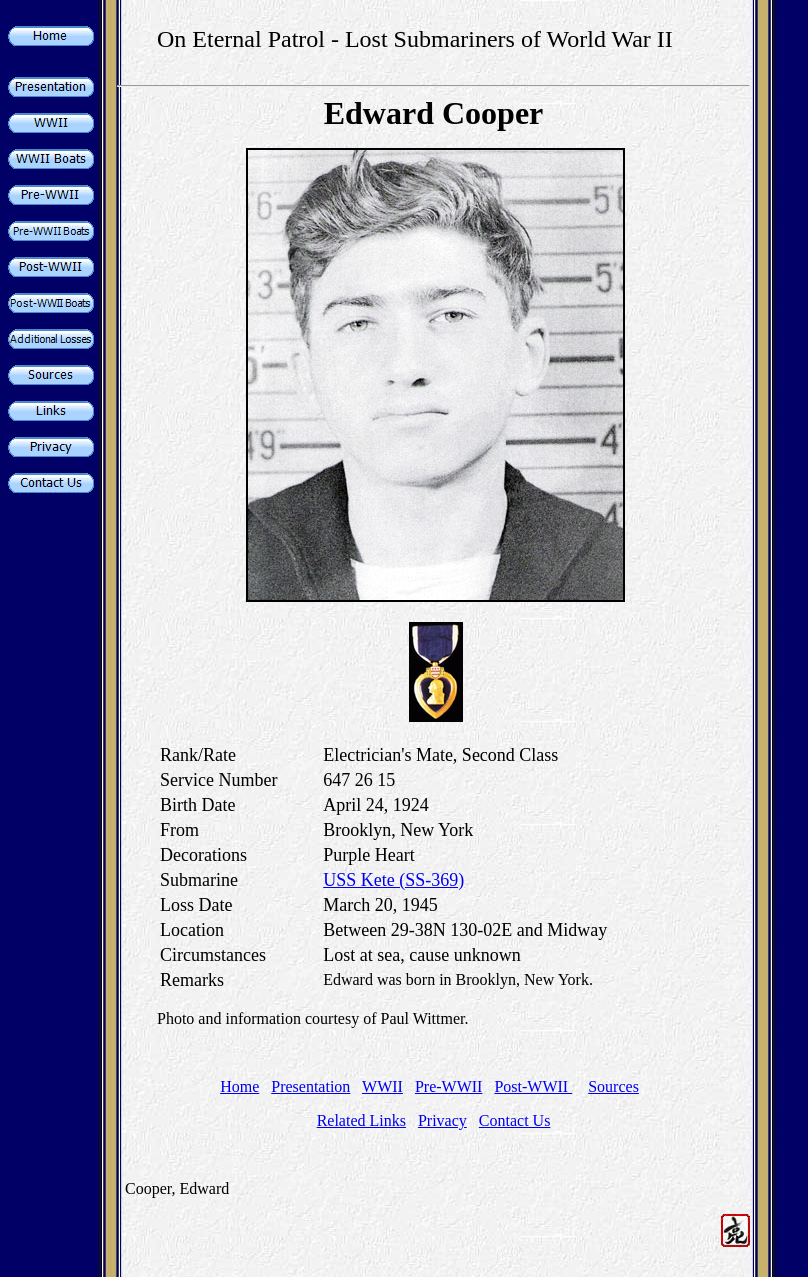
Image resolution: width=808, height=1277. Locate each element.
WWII (382, 1086)
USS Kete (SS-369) (393, 880)
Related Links (361, 1120)
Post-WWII (533, 1086)
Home (239, 1086)
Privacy (442, 1120)
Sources (613, 1086)
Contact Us (515, 1120)
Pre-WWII (449, 1086)
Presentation (310, 1086)
